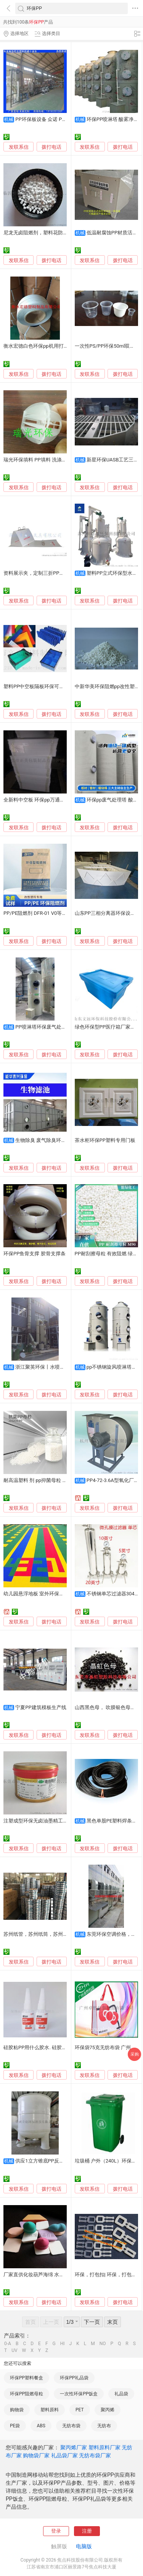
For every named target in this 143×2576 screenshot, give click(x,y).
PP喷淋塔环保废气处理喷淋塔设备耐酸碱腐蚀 (65, 1027)
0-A (7, 2343)
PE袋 (15, 2425)
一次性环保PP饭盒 (79, 2393)
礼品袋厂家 (64, 2455)
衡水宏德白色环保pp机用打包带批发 (43, 346)
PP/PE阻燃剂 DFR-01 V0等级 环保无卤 (45, 913)
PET (80, 2409)
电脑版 (84, 2546)
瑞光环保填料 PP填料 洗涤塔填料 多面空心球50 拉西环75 (66, 460)
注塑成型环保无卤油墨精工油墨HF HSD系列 (51, 1821)
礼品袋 (121, 2393)
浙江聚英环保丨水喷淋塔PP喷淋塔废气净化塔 (65, 1367)
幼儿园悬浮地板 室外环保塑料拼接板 (43, 1593)
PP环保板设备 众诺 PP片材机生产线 (55, 119)
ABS (41, 2425)
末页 (112, 2322)
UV (14, 2350)
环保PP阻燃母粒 (26, 2393)
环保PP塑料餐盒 (26, 2377)
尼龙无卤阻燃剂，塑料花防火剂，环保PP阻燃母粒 (58, 232)
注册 (87, 2531)
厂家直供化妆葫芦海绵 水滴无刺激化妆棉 (48, 2274)
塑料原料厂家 (104, 2447)
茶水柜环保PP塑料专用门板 (105, 1140)
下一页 (92, 2322)
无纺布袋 (71, 2425)
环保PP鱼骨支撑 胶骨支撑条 (34, 1253)
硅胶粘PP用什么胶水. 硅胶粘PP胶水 (43, 2047)
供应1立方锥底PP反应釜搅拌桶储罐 (54, 2161)
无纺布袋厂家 (95, 2455)
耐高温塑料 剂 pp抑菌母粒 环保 (37, 1480)
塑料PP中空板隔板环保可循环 (36, 686)
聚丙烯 (107, 2409)
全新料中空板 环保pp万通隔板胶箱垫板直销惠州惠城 (61, 800)
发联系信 (19, 147)
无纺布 (104, 2425)
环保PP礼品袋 (74, 2377)
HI (62, 2343)
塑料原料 (49, 2409)
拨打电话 (51, 147)
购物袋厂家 (36, 2455)
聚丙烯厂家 (73, 2447)
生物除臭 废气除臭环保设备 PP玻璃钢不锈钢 (64, 1140)
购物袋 (17, 2409)
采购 (134, 2054)
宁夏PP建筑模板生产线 (40, 1707)
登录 (56, 2531)
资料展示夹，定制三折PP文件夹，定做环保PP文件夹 (61, 573)
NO (103, 2343)
